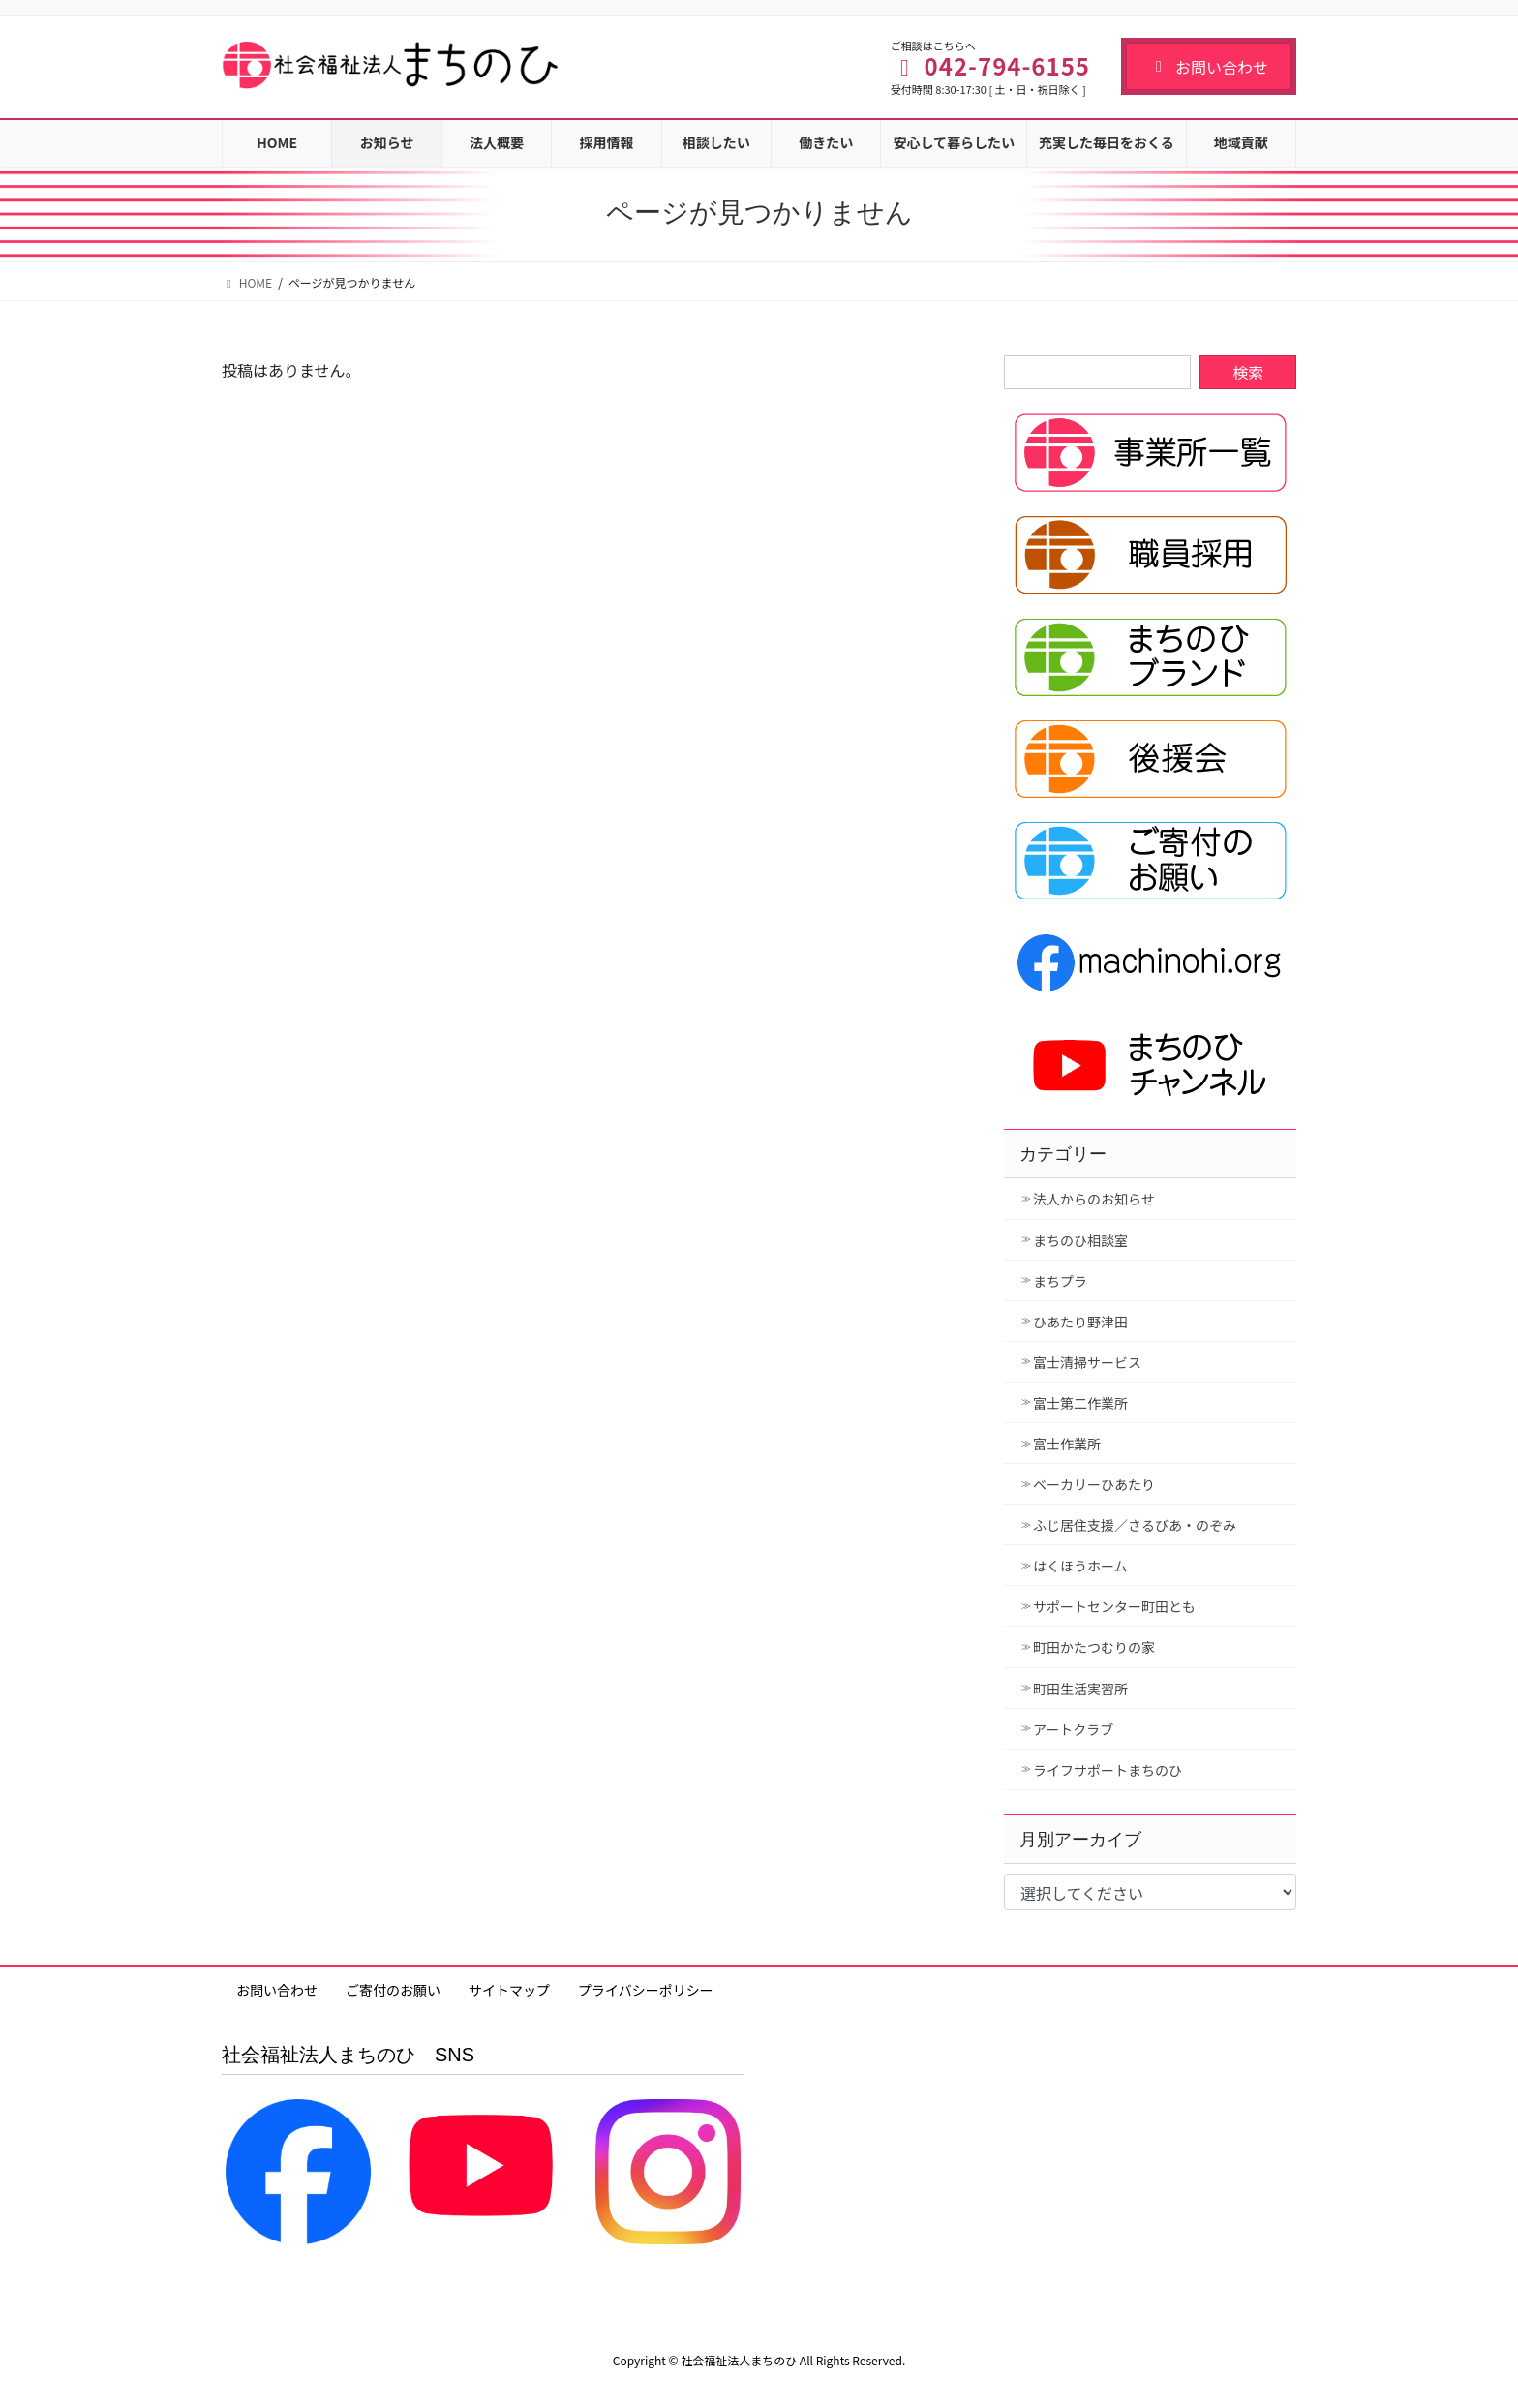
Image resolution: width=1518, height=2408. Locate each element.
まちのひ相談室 (1080, 1240)
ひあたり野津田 (1080, 1321)
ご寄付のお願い (393, 1989)
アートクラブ (1073, 1729)
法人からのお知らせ (1094, 1198)
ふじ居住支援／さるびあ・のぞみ (1134, 1525)
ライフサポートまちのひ (1107, 1770)
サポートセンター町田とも (1114, 1606)
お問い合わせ (1208, 66)
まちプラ (1060, 1281)
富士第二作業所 (1080, 1403)
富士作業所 (1067, 1443)
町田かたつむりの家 (1094, 1647)
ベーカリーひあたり (1094, 1484)
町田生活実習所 (1080, 1688)
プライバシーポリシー (645, 1989)
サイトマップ (509, 1989)
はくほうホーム (1080, 1565)
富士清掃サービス (1087, 1362)
